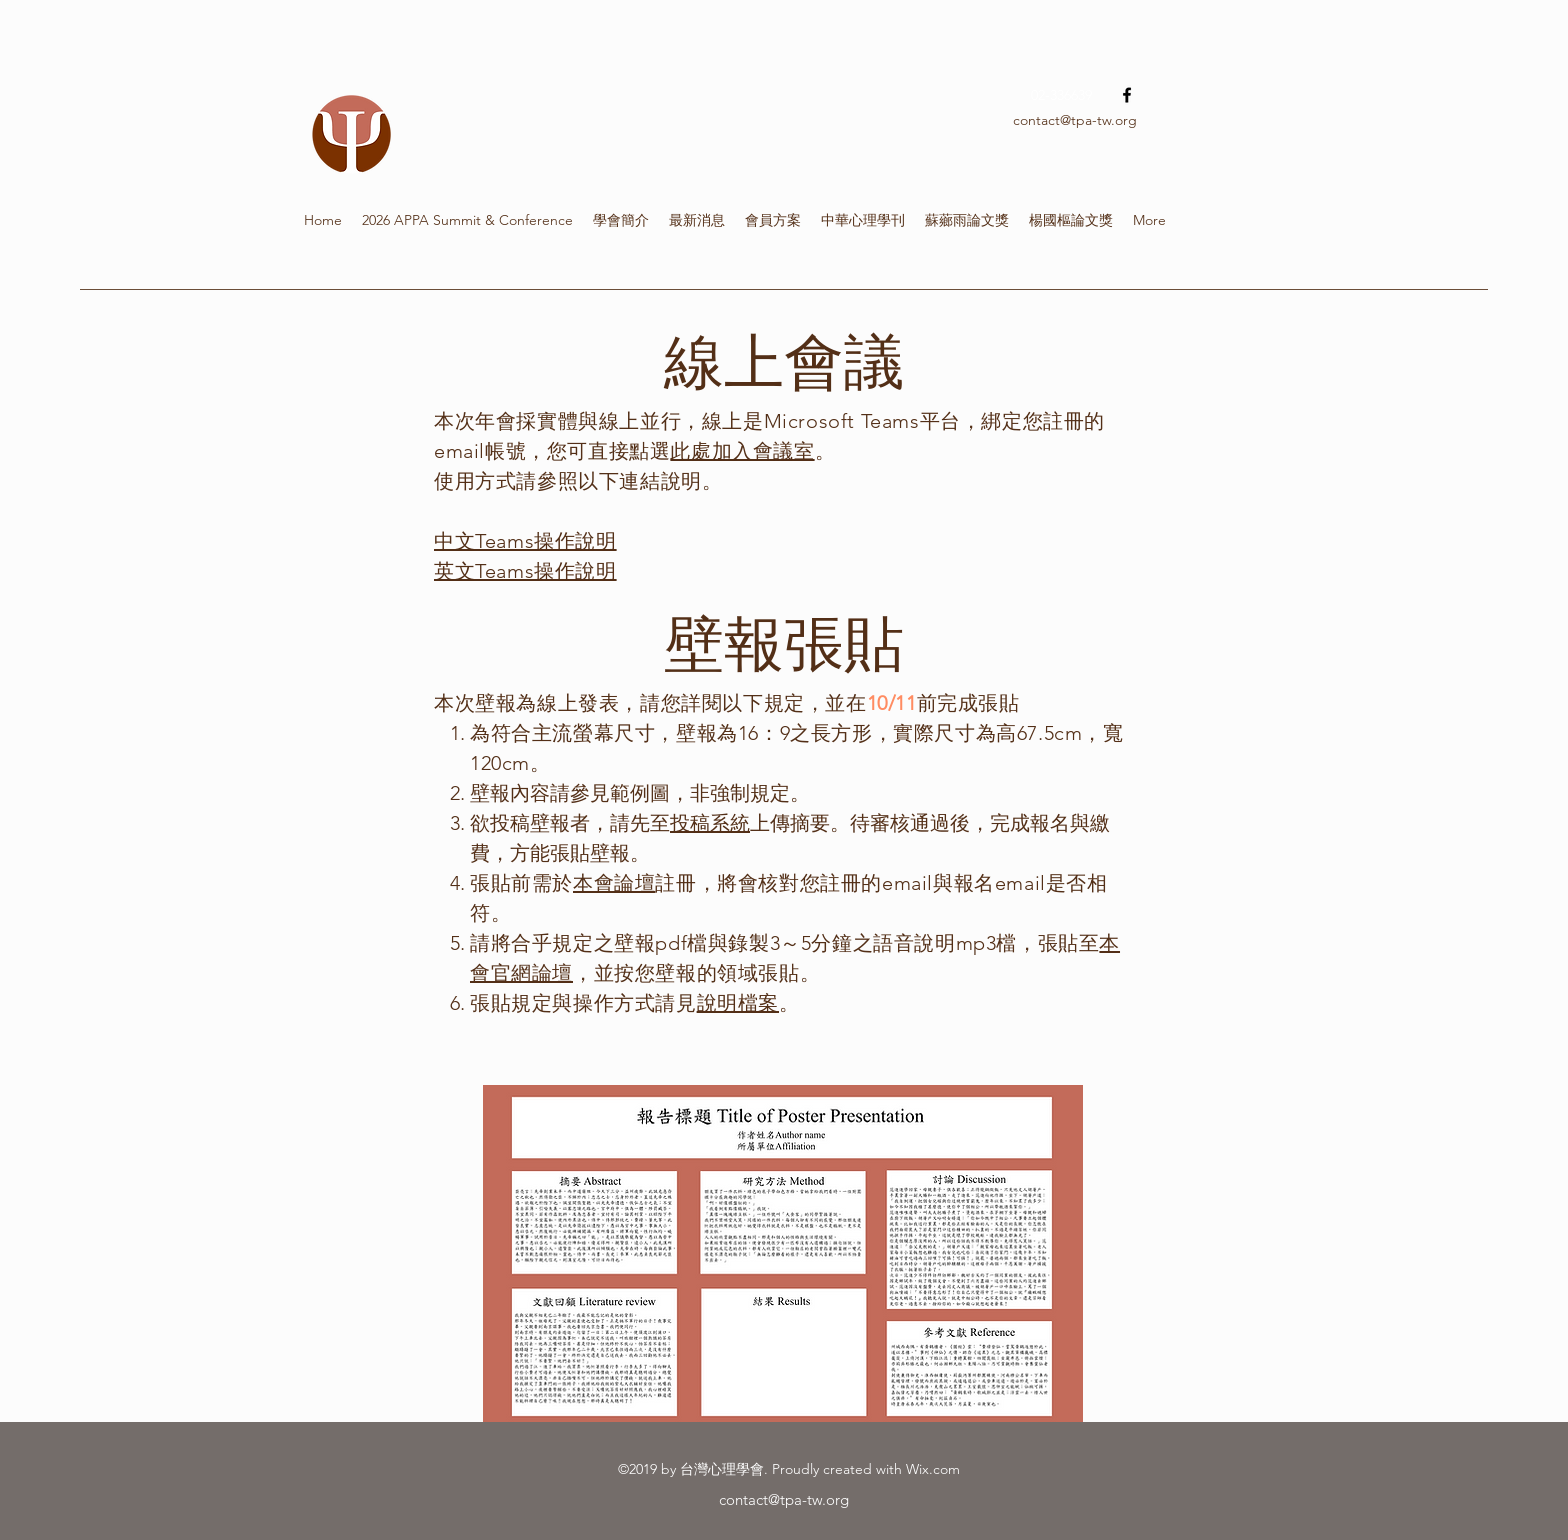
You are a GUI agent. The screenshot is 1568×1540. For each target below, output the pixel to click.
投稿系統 (710, 823)
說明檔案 (738, 1003)
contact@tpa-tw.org (1075, 120)
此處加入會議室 (742, 451)
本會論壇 (614, 883)
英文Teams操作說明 (525, 571)
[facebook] (1127, 95)
